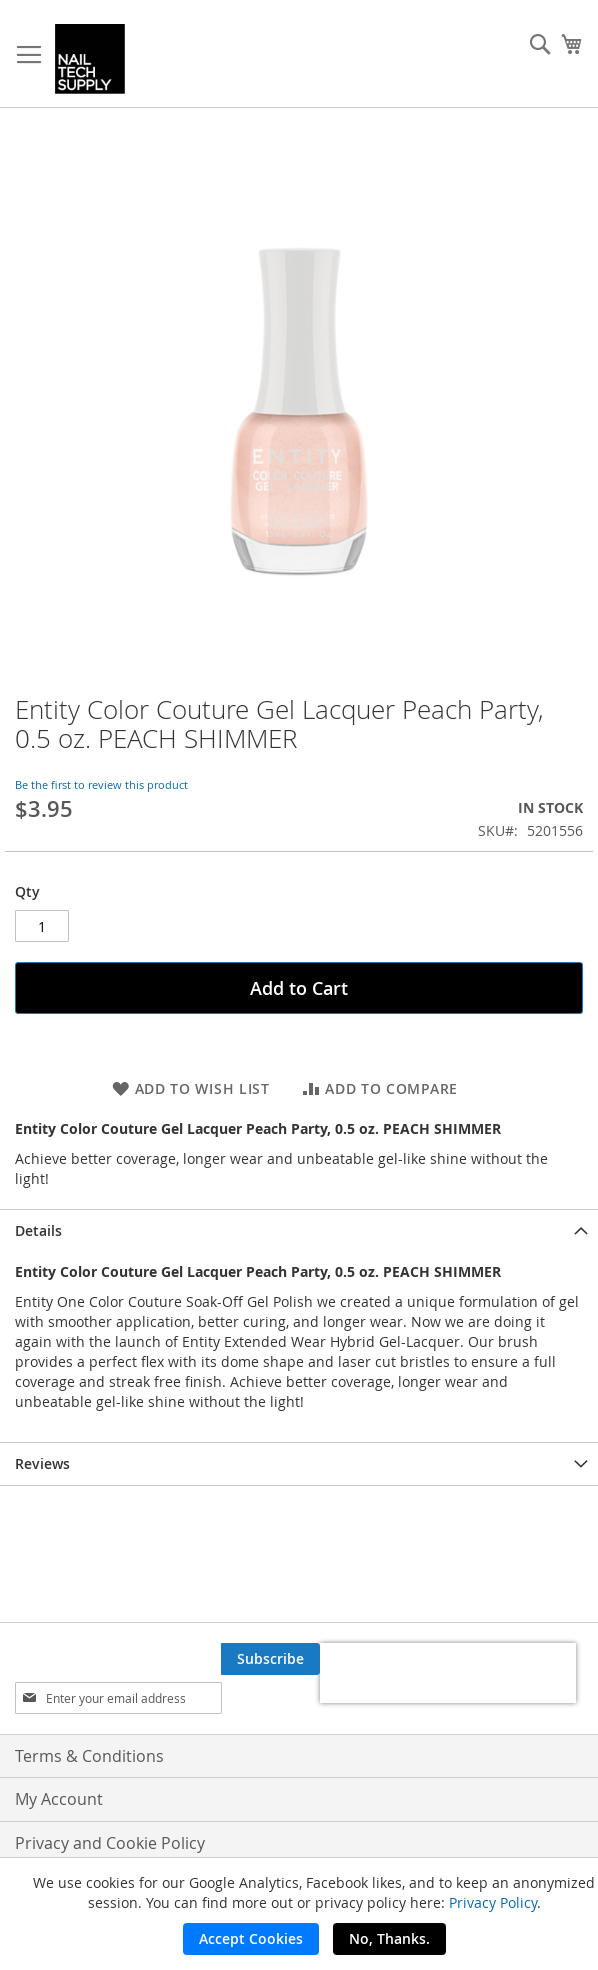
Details (38, 1230)
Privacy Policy (493, 1902)
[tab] (299, 1230)
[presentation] (448, 1673)
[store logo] (90, 59)
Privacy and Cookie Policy (110, 1843)
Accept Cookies (251, 1938)
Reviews (42, 1463)
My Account (59, 1799)
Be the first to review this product (101, 784)
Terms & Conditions (89, 1756)
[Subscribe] (270, 1659)
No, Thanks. (389, 1938)
